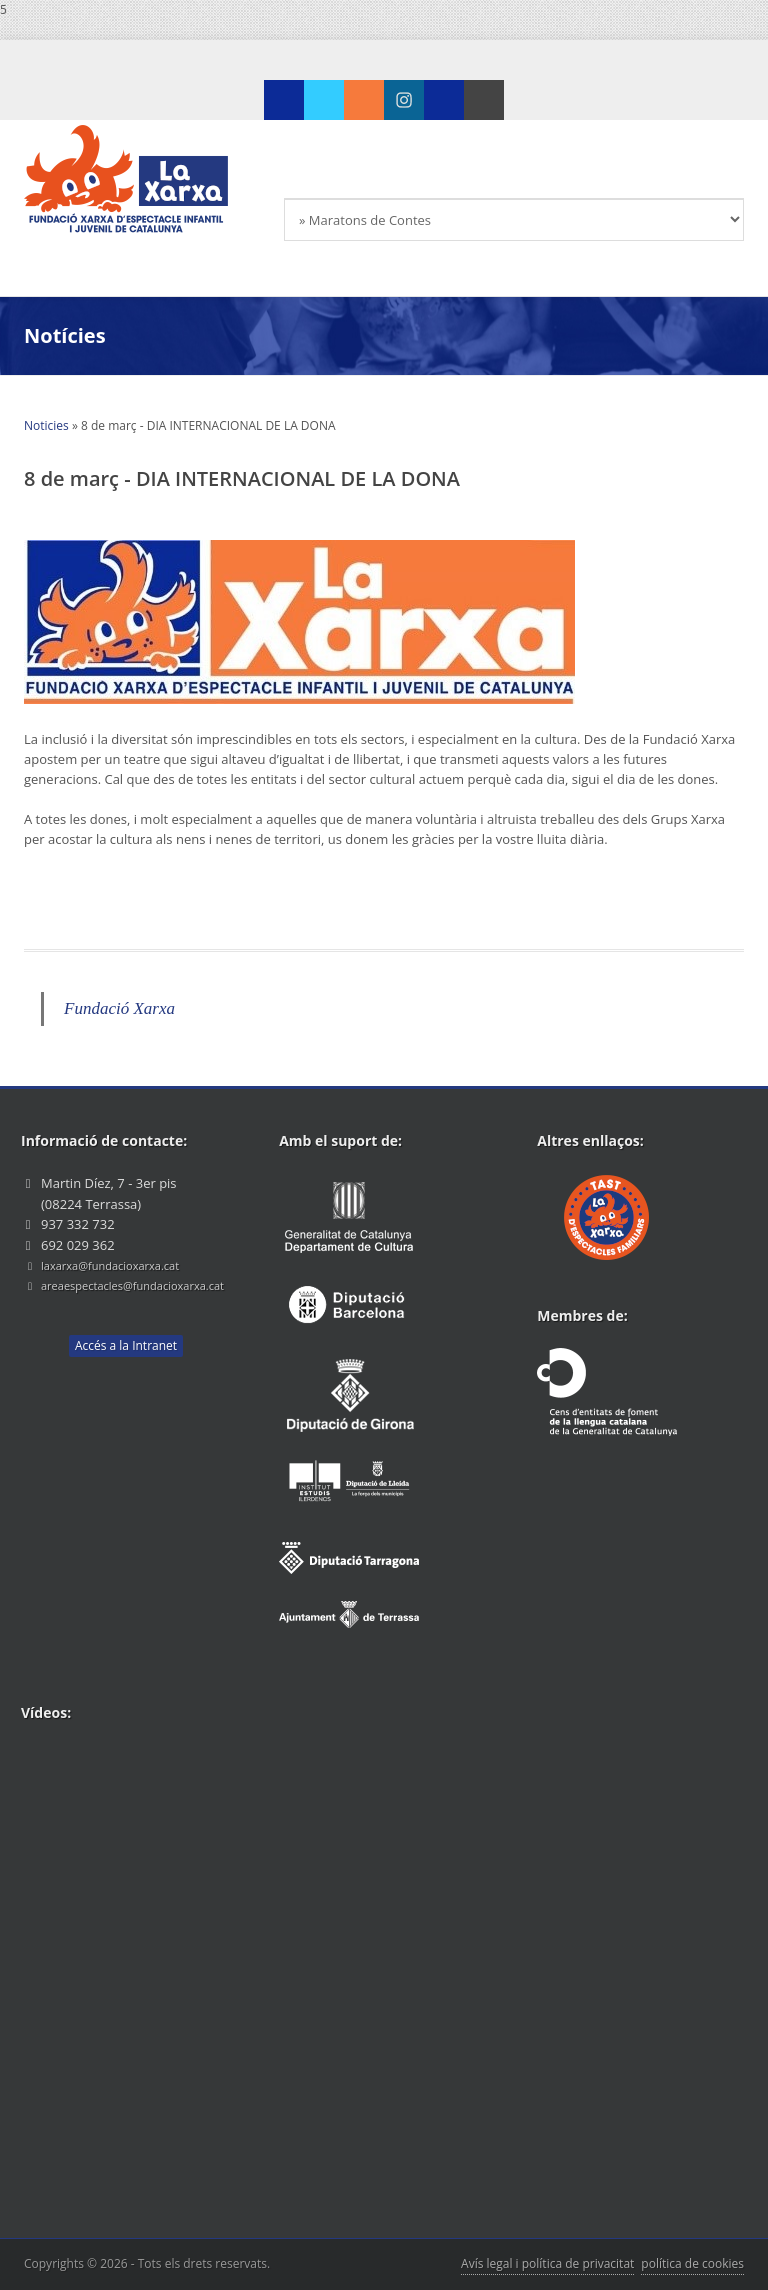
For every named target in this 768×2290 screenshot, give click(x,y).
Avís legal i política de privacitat (547, 2263)
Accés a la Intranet (126, 1345)
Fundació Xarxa (119, 1008)
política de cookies (692, 2263)
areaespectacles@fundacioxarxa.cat (132, 1285)
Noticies (46, 425)
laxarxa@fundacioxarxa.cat (110, 1265)
